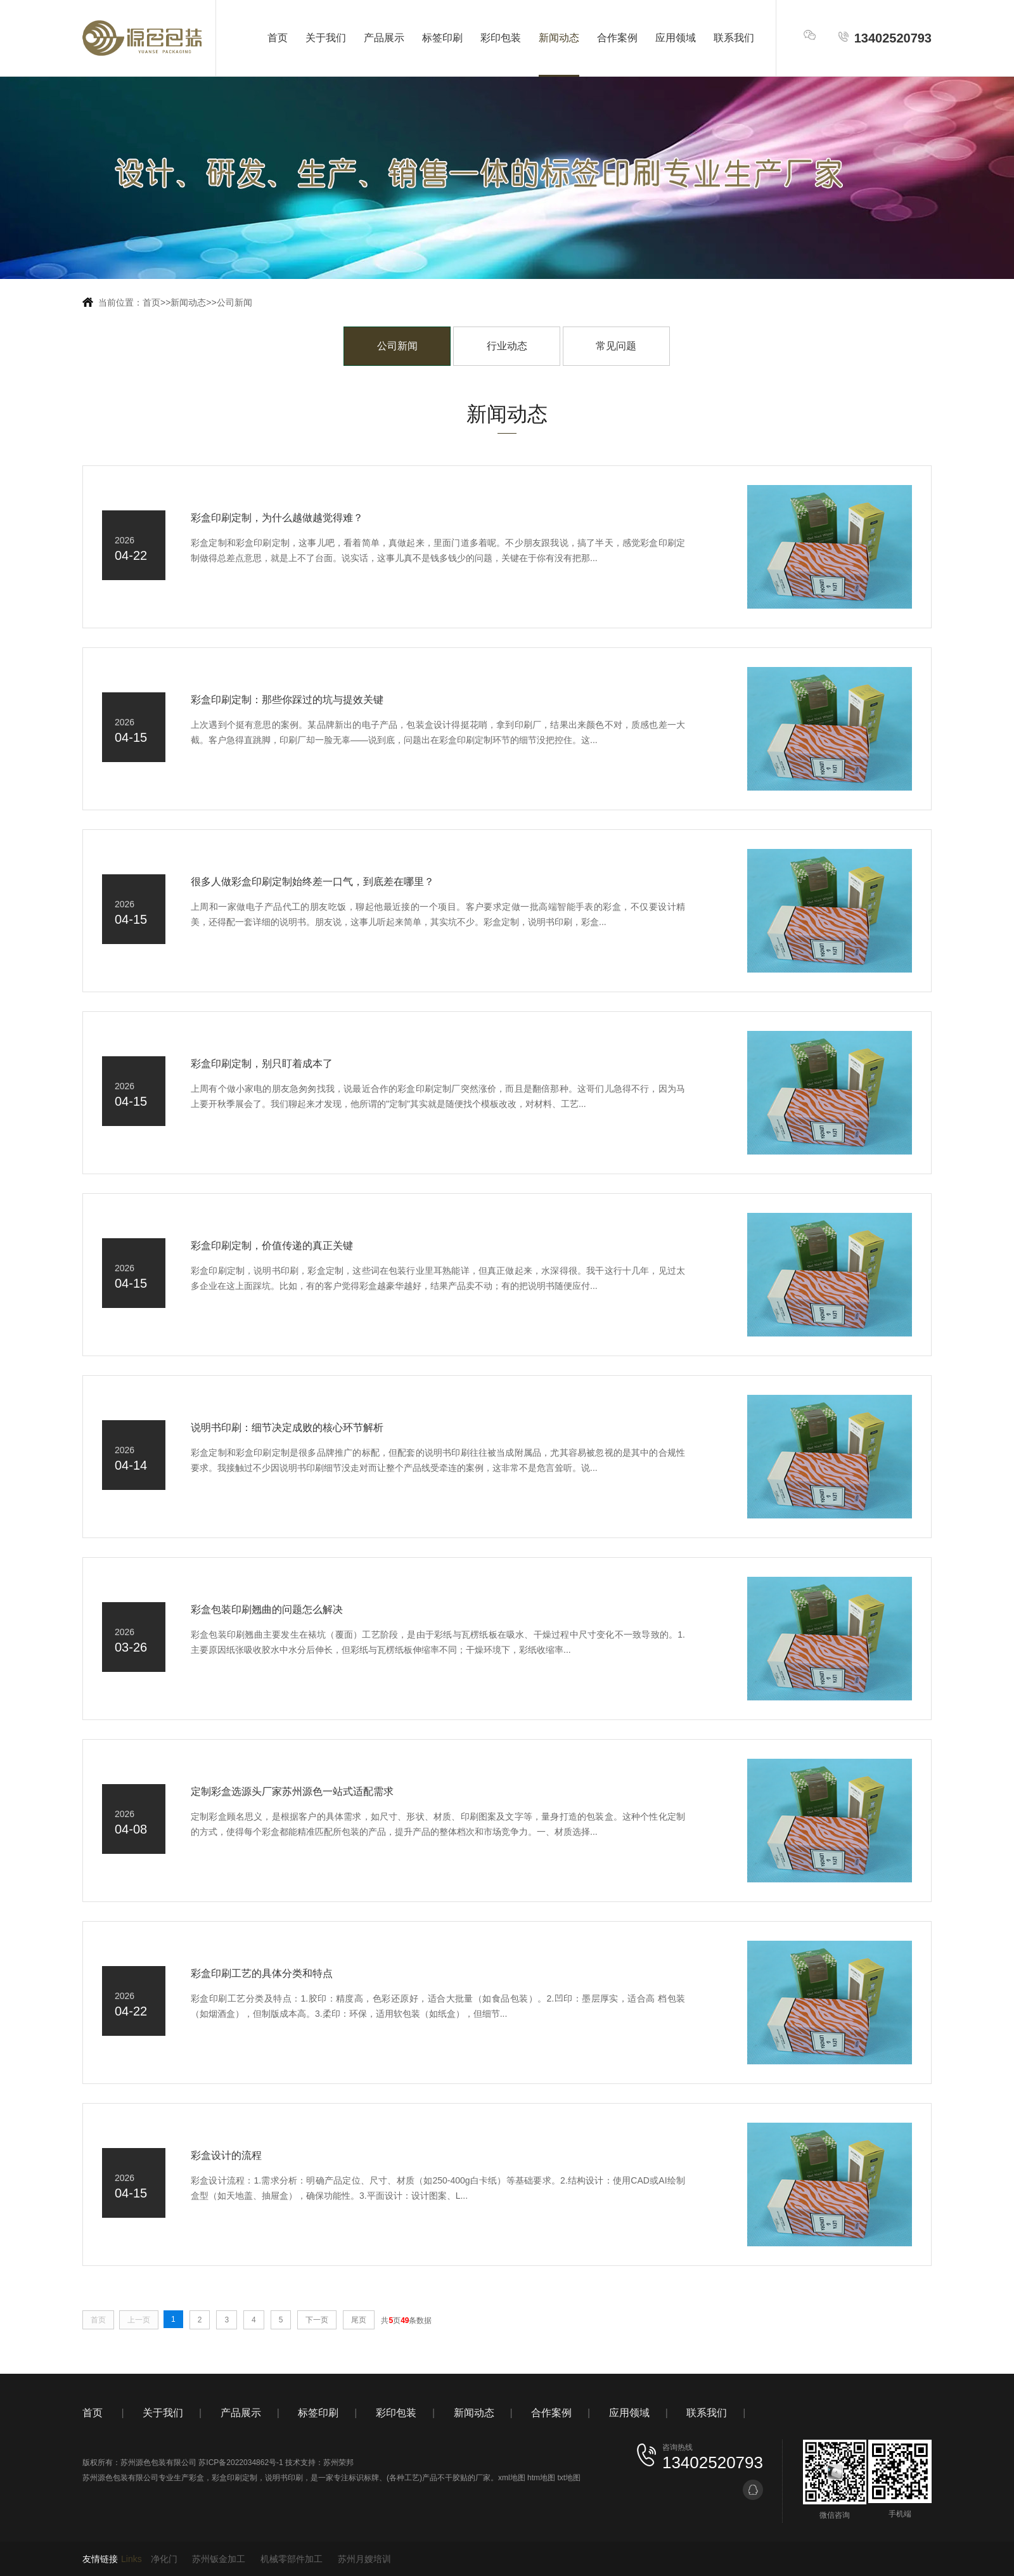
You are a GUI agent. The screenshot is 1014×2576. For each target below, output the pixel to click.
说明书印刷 (284, 2477)
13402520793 (884, 37)
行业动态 (507, 345)
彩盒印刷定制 (234, 2477)
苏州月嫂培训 (364, 2559)
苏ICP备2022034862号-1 (240, 2462)
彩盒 (196, 2477)
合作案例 (617, 37)
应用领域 (675, 37)
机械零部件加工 (291, 2559)
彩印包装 (500, 37)
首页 (277, 37)
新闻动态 (559, 37)
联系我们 (734, 37)
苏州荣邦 (338, 2462)
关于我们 (325, 37)
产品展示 (384, 37)
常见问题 (616, 345)
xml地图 (511, 2477)
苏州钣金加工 (218, 2559)
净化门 (164, 2559)
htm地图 (541, 2477)
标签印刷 (442, 37)
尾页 (358, 2319)
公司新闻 (234, 302)
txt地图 (569, 2477)
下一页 (316, 2319)
